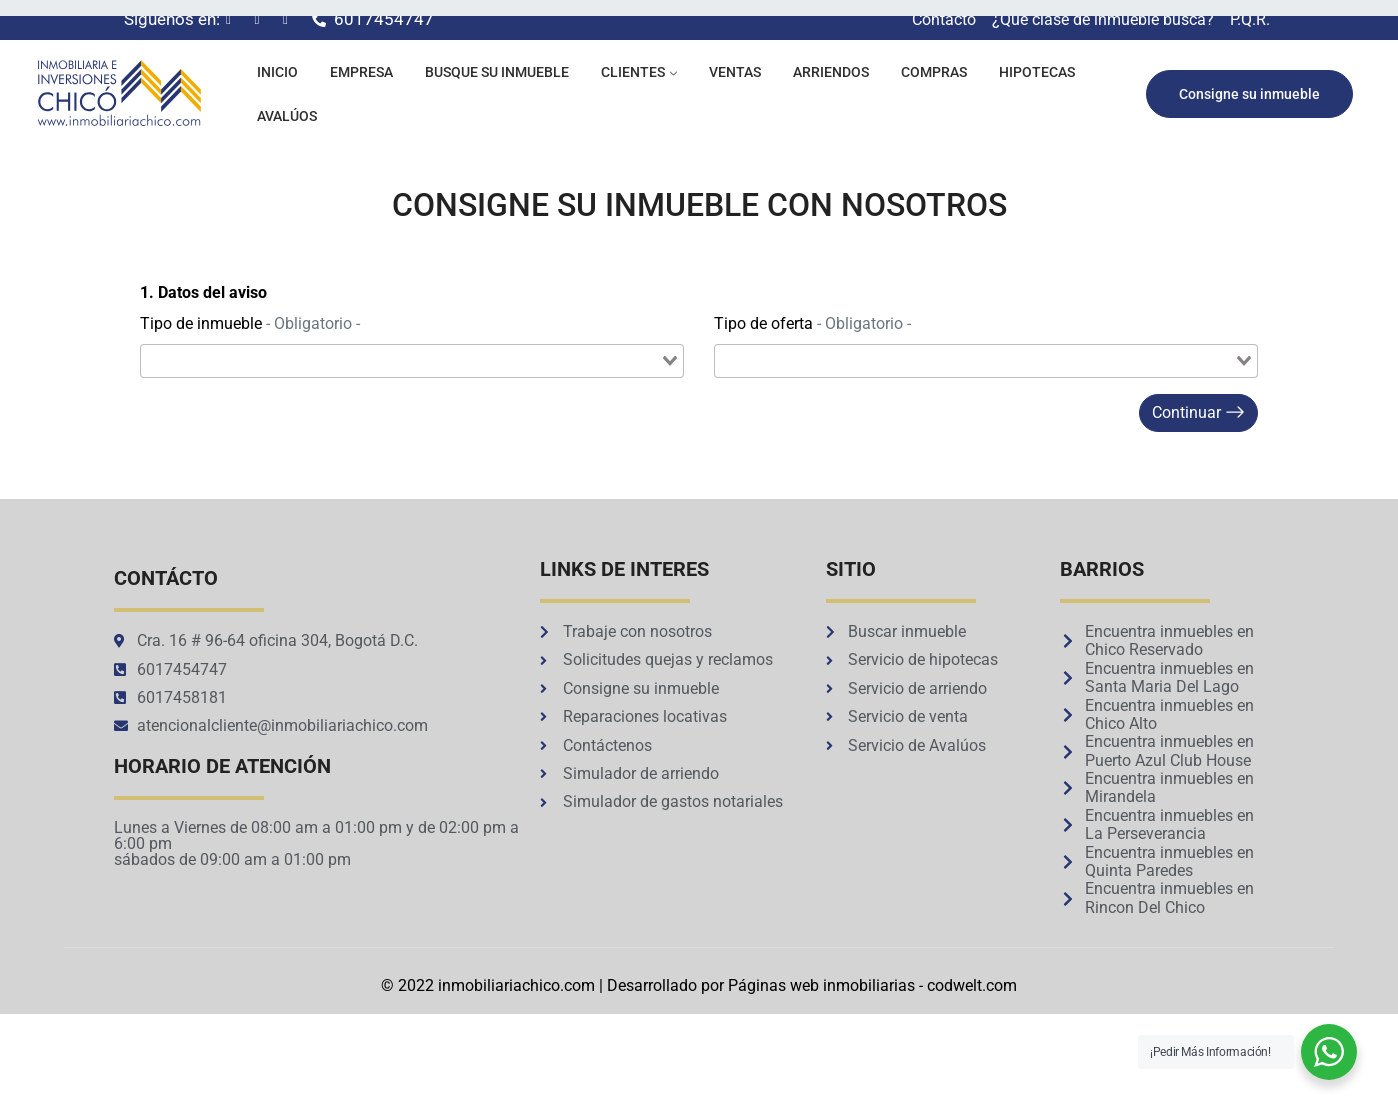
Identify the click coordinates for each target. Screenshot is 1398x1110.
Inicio (277, 72)
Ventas (735, 72)
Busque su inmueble (497, 72)
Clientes (633, 72)
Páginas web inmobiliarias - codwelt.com (872, 985)
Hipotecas (1037, 72)
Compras (934, 72)
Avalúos (287, 116)
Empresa (361, 72)
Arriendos (831, 72)
